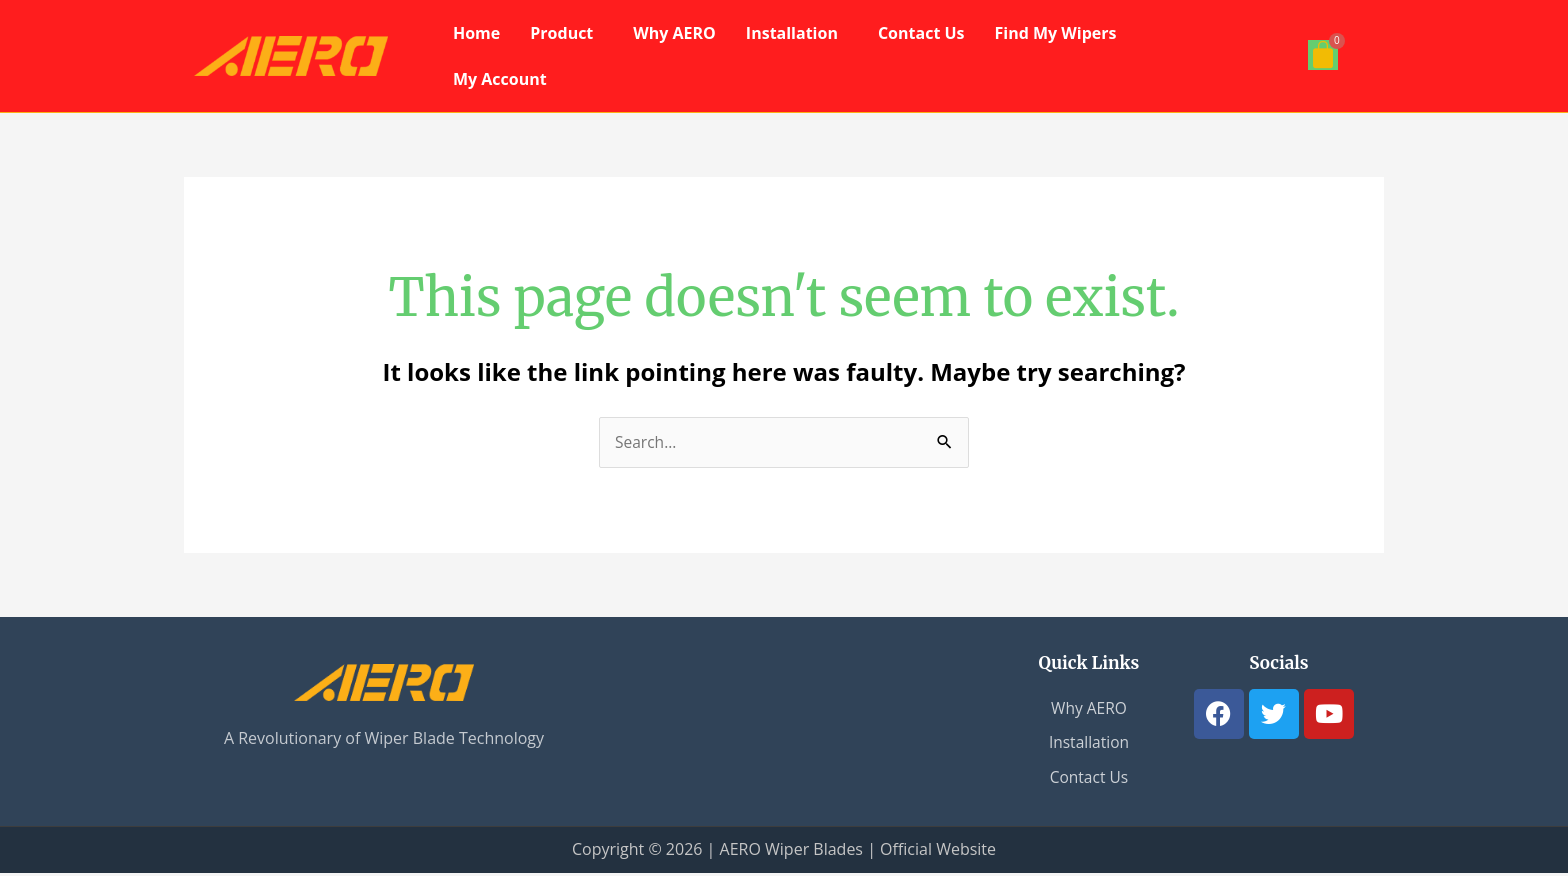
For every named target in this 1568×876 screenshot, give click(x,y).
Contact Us (921, 33)
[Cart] (1323, 55)
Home (476, 33)
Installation (792, 33)
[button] (566, 33)
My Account (500, 79)
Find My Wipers (1056, 33)
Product (561, 33)
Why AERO (674, 33)
